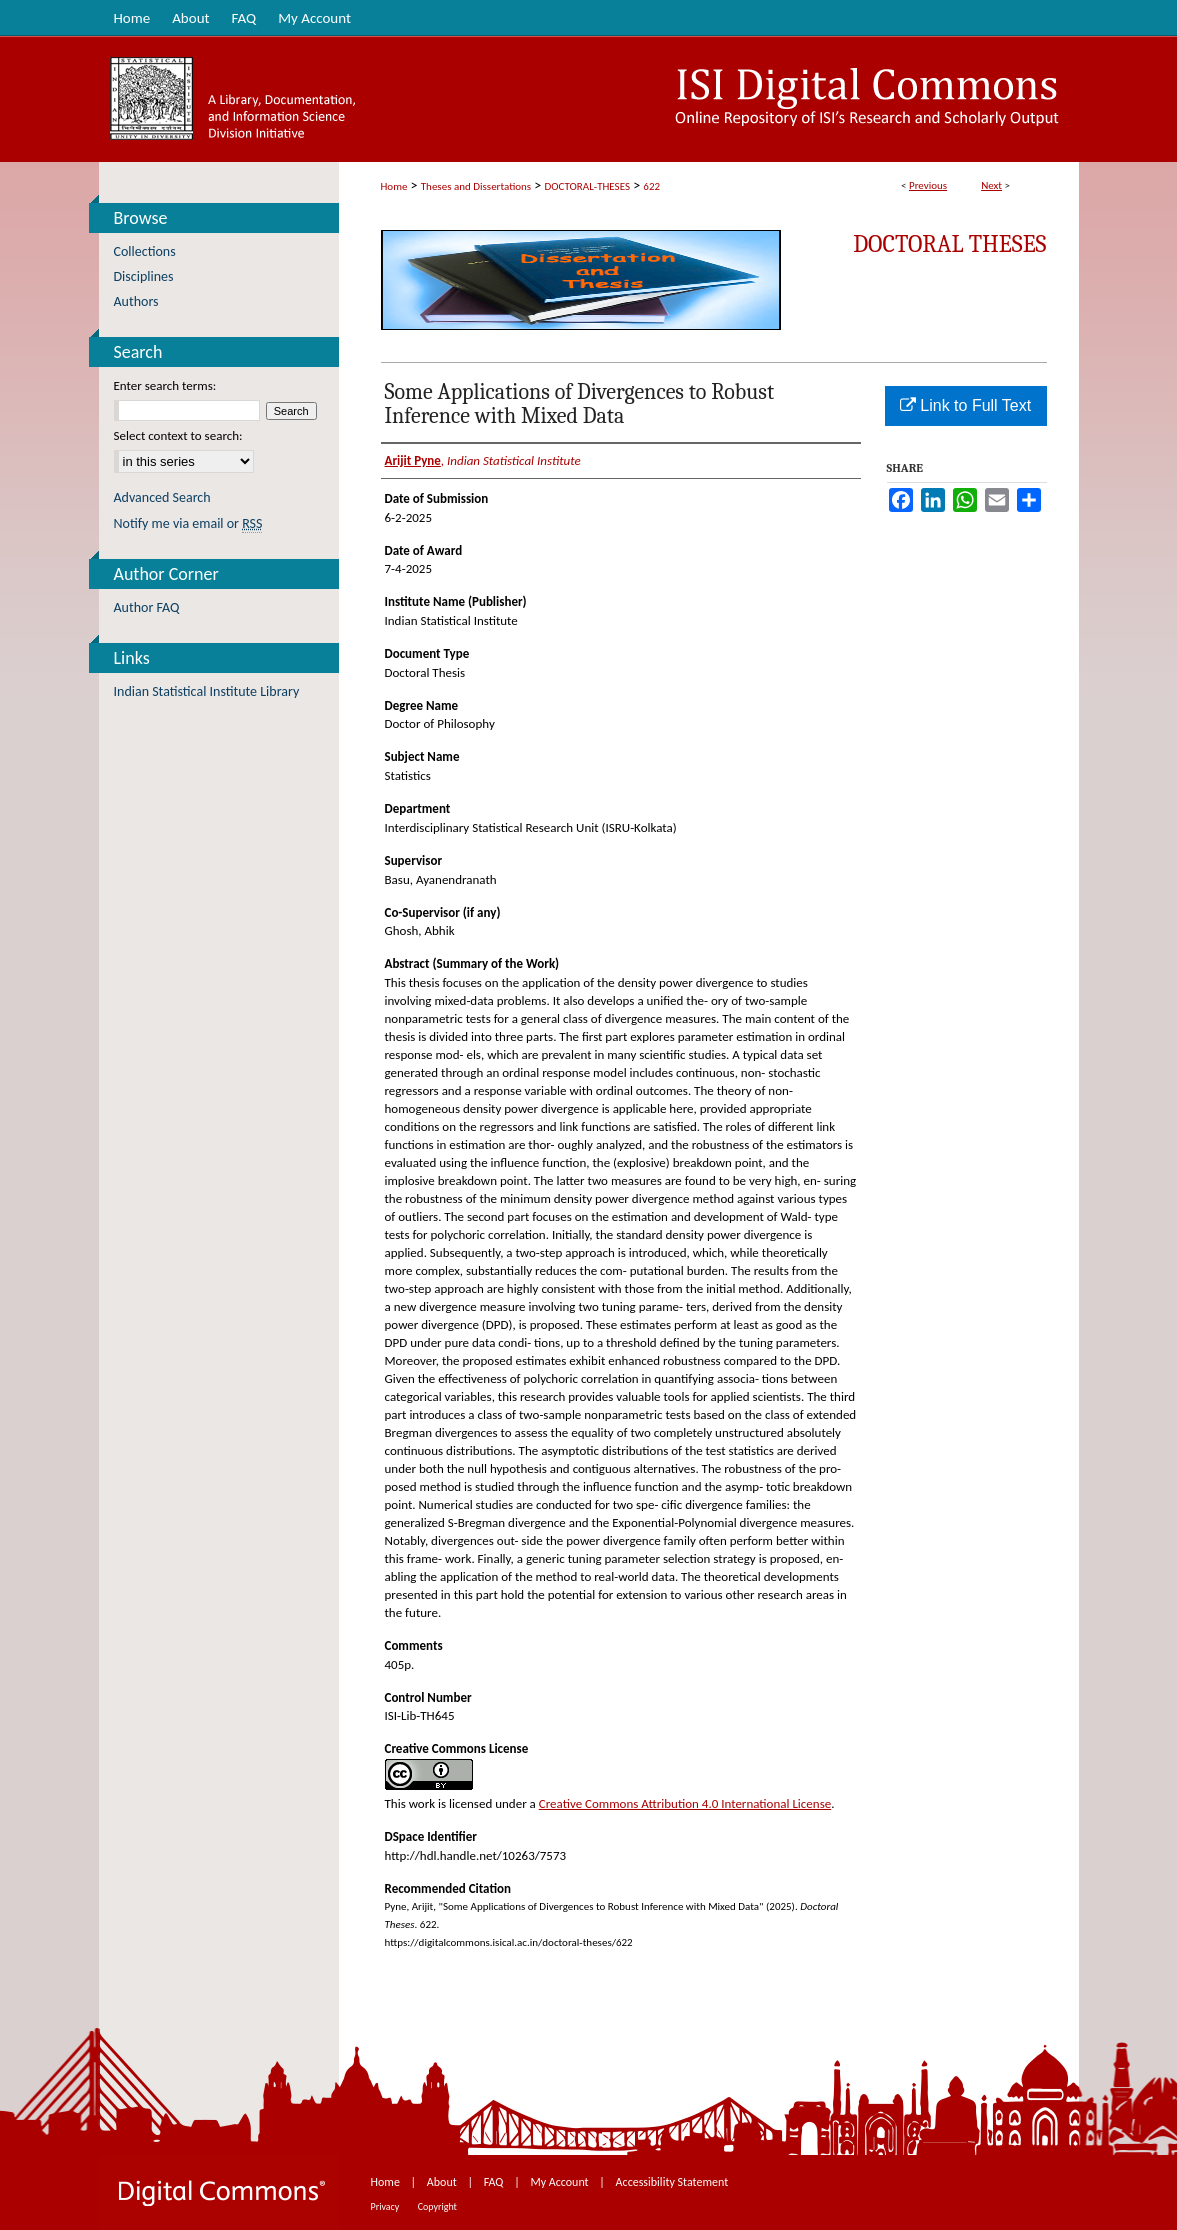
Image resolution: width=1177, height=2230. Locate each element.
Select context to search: (178, 435)
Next (991, 185)
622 (651, 186)
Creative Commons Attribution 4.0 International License (685, 1803)
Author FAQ (147, 607)
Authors (136, 301)
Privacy (386, 2206)
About (443, 2182)
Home (394, 186)
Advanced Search (162, 497)
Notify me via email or (188, 523)
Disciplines (144, 276)
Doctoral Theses (949, 244)
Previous (928, 185)
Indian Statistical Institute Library (207, 691)
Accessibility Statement (672, 2182)
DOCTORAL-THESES (587, 186)
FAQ (495, 2182)
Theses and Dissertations (476, 186)
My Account (560, 2182)
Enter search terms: (165, 385)
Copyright (437, 2206)
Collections (145, 251)
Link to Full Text (965, 405)
